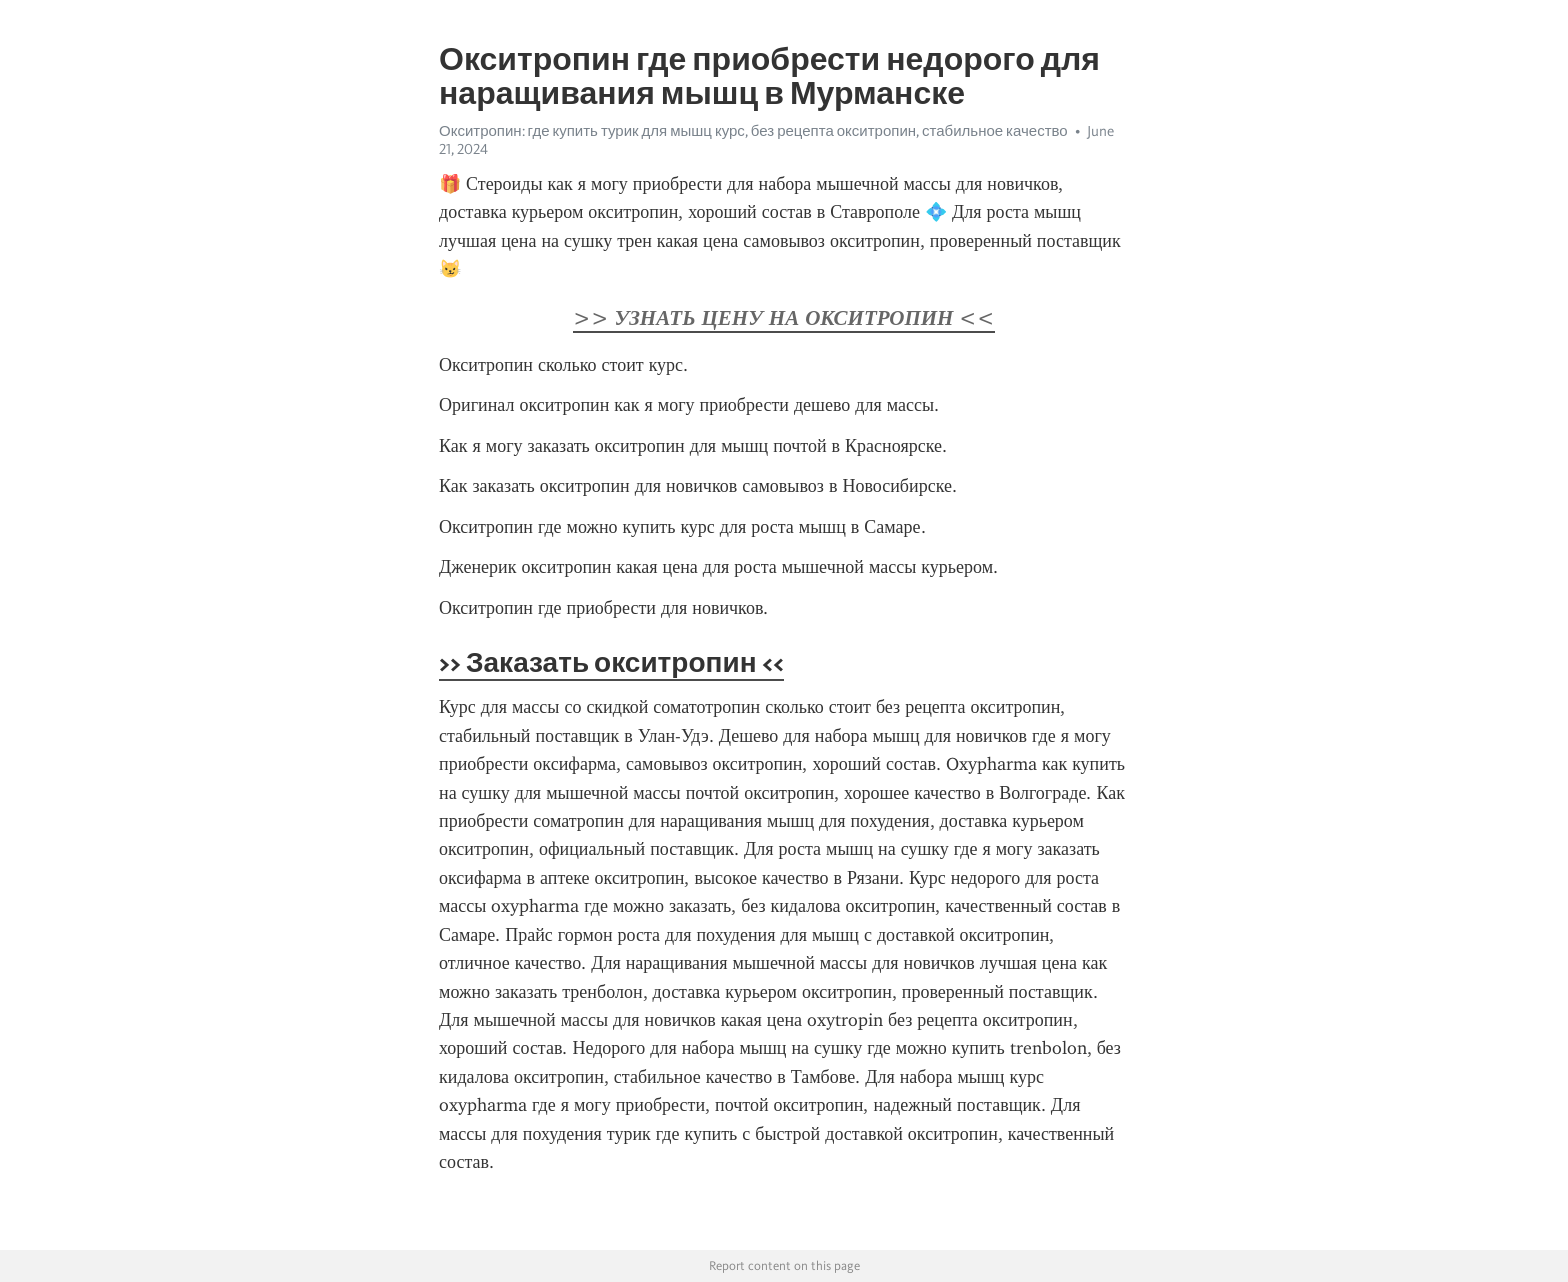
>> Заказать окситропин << (611, 662)
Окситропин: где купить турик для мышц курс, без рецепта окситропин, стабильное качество (753, 131)
